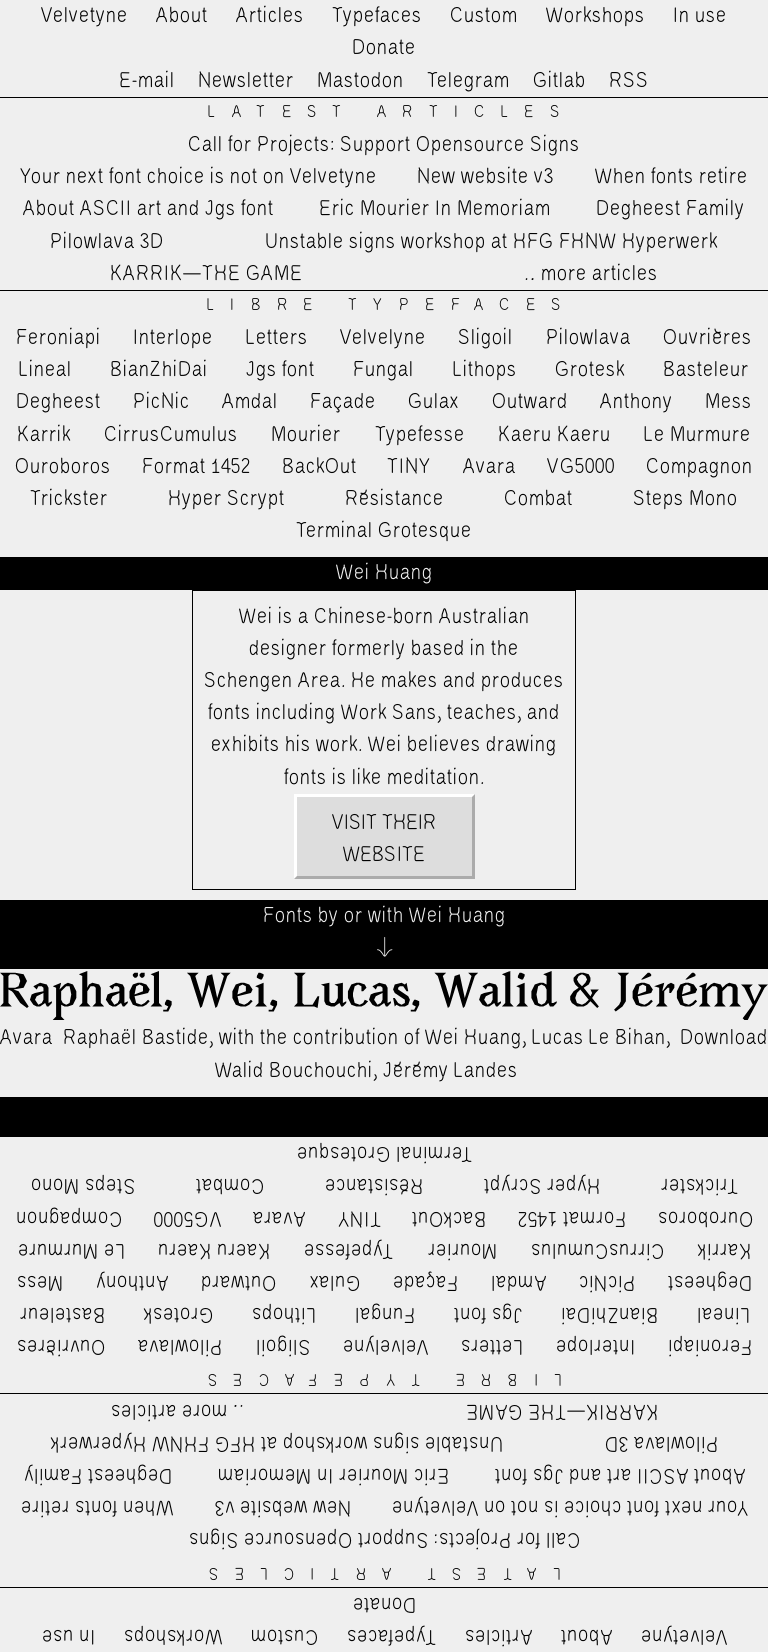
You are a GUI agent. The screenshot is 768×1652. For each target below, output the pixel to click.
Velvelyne (383, 338)
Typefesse (420, 435)
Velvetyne (84, 16)
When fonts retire (671, 177)
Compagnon (699, 467)
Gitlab (559, 81)
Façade (343, 402)
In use (700, 16)
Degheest (58, 402)
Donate (384, 48)
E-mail (147, 81)
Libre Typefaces (391, 305)
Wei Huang (473, 1038)
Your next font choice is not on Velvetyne (198, 177)
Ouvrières (707, 338)
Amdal (250, 402)
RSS (629, 81)
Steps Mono (685, 499)
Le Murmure (697, 435)
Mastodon (360, 81)
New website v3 (485, 177)
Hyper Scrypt (226, 499)
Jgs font (280, 370)
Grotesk (590, 370)
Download (724, 1038)
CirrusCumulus (171, 435)
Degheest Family (670, 209)
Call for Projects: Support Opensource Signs (384, 145)
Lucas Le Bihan (599, 1038)
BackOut (319, 467)
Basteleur (706, 370)
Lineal (45, 370)
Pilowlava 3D (107, 242)
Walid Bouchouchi (294, 1071)
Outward (530, 402)
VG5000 (581, 467)
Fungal (383, 370)
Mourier (306, 435)
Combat (538, 499)
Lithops (485, 370)
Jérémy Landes (450, 1071)
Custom (484, 16)
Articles (270, 16)
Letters (277, 338)
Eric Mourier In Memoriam (435, 209)
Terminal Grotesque (384, 531)
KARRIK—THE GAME (206, 274)
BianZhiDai (159, 370)
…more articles (590, 274)
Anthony (636, 402)
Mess (728, 402)
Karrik (44, 435)
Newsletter (246, 81)
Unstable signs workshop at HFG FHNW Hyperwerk (491, 242)
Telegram (468, 81)
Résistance (394, 499)
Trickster (69, 499)
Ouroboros (63, 467)
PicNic (161, 402)
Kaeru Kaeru (554, 435)
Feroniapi (58, 338)
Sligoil (485, 338)
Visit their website (384, 839)
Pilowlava (588, 338)
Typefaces (377, 16)
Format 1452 (196, 467)
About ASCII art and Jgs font (148, 209)
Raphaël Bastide (136, 1038)
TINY (409, 467)
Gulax (434, 402)
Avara (489, 467)
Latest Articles (391, 112)
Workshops (595, 16)
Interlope (173, 338)
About (182, 16)
